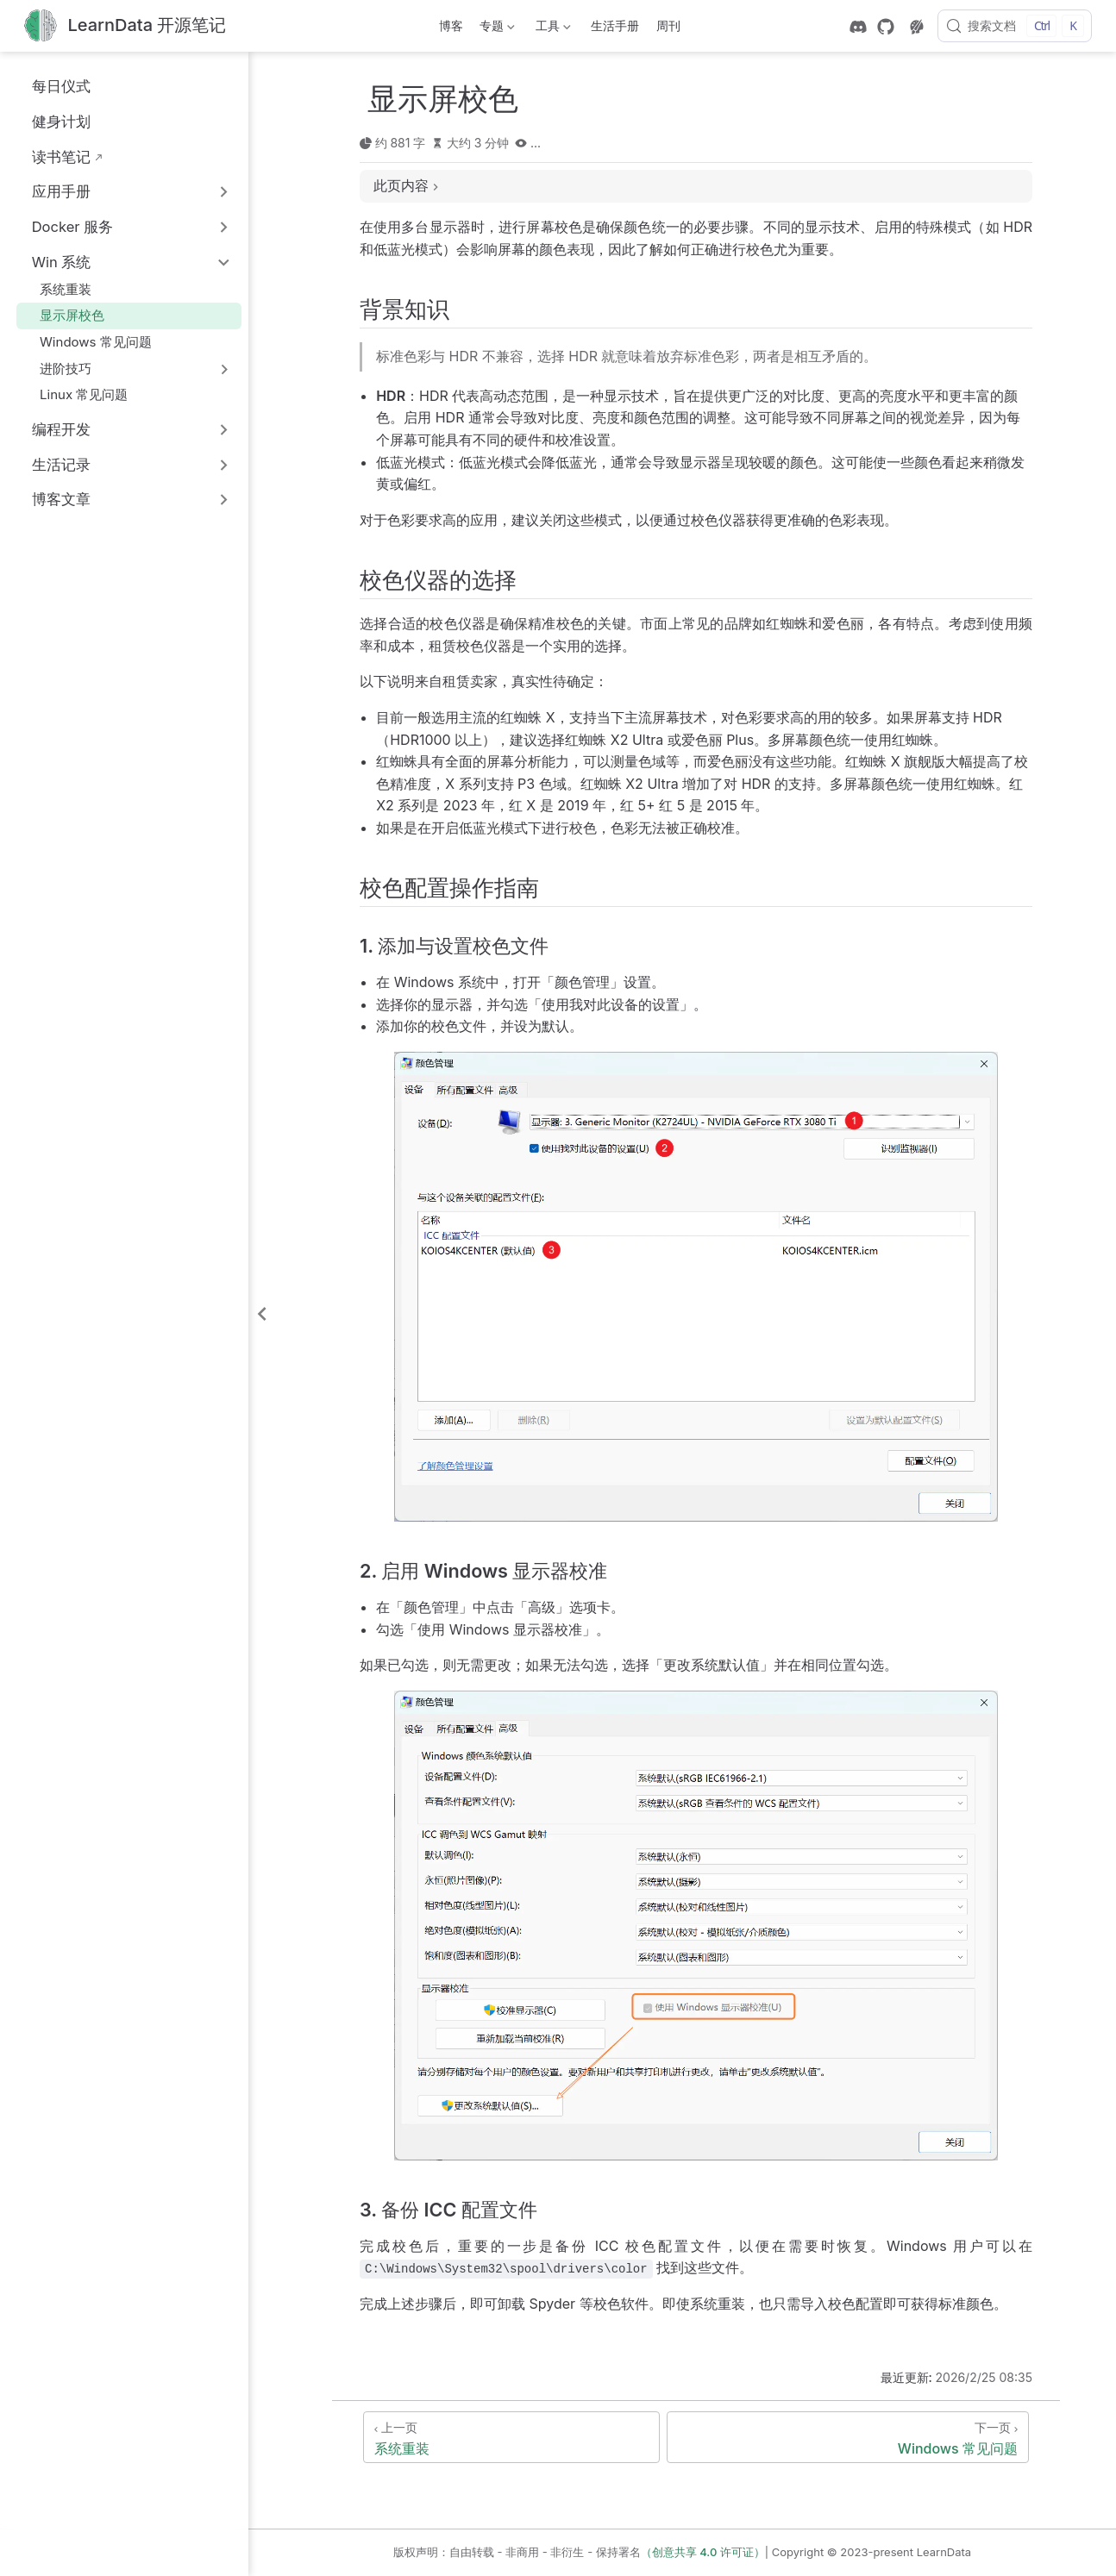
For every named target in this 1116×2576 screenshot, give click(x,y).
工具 (551, 29)
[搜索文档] (1014, 25)
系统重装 (57, 289)
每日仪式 (52, 86)
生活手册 (615, 25)
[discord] (858, 27)
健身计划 (52, 121)
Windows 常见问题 (87, 342)
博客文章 (61, 499)
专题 (495, 29)
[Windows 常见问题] (848, 2437)
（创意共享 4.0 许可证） (703, 2552)
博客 (451, 25)
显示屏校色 (63, 315)
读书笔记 (52, 156)
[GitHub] (886, 27)
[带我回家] (125, 26)
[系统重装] (511, 2437)
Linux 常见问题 (75, 394)
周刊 (668, 25)
